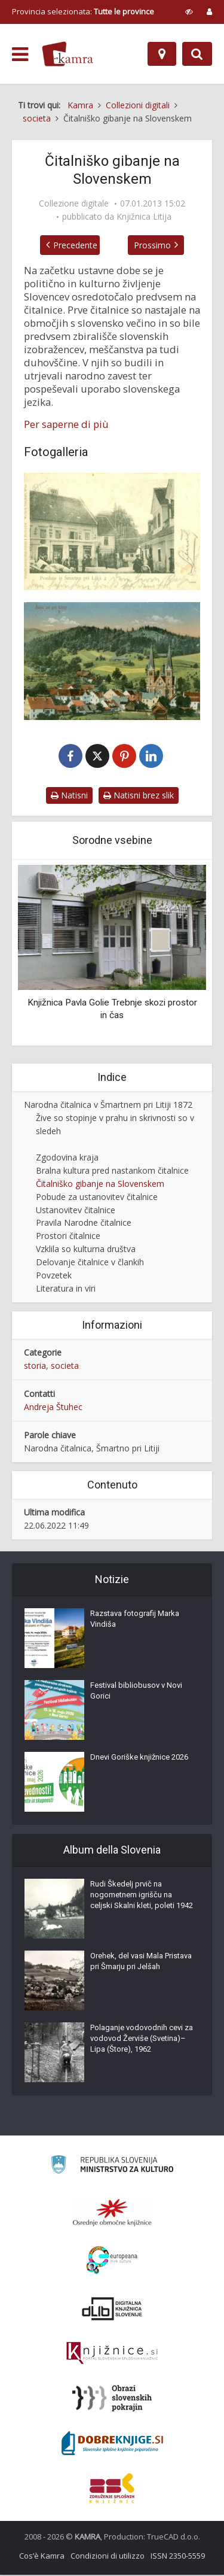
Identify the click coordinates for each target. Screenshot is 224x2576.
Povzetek (54, 1277)
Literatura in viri (66, 1290)
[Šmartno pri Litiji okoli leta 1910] (112, 531)
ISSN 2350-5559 (178, 2556)
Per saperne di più (66, 424)
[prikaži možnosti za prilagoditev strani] (189, 11)
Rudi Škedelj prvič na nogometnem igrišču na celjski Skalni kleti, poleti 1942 (141, 1896)
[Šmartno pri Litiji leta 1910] (112, 660)
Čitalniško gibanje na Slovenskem (100, 1184)
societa (65, 1367)
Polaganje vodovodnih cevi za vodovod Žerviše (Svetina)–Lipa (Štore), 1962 (141, 2039)
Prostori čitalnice (68, 1237)
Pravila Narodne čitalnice (83, 1224)
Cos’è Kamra (42, 2556)
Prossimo (159, 245)
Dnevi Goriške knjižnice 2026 (139, 1758)
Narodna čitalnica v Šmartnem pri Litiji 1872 (108, 1105)
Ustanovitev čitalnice (75, 1211)
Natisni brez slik (138, 797)
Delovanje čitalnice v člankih (90, 1263)
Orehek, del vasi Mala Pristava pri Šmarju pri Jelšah (141, 1962)
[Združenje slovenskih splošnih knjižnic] (112, 2355)
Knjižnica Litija (143, 216)
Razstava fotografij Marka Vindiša (134, 1620)
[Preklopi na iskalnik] (197, 54)
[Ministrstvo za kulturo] (112, 2167)
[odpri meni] (20, 54)
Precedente (68, 245)
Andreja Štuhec (53, 1408)
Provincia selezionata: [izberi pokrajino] (83, 11)
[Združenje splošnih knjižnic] (112, 2489)
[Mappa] (162, 54)
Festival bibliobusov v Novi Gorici (136, 1692)
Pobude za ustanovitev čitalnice (97, 1198)
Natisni (69, 797)
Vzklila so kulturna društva (86, 1250)
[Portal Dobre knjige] (112, 2444)
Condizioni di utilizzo (107, 2556)
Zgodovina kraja (67, 1158)
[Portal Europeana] (112, 2261)
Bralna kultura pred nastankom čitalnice (112, 1171)
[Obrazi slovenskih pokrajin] (112, 2399)
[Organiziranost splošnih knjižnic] (112, 2213)
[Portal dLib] (112, 2310)
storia (35, 1367)
